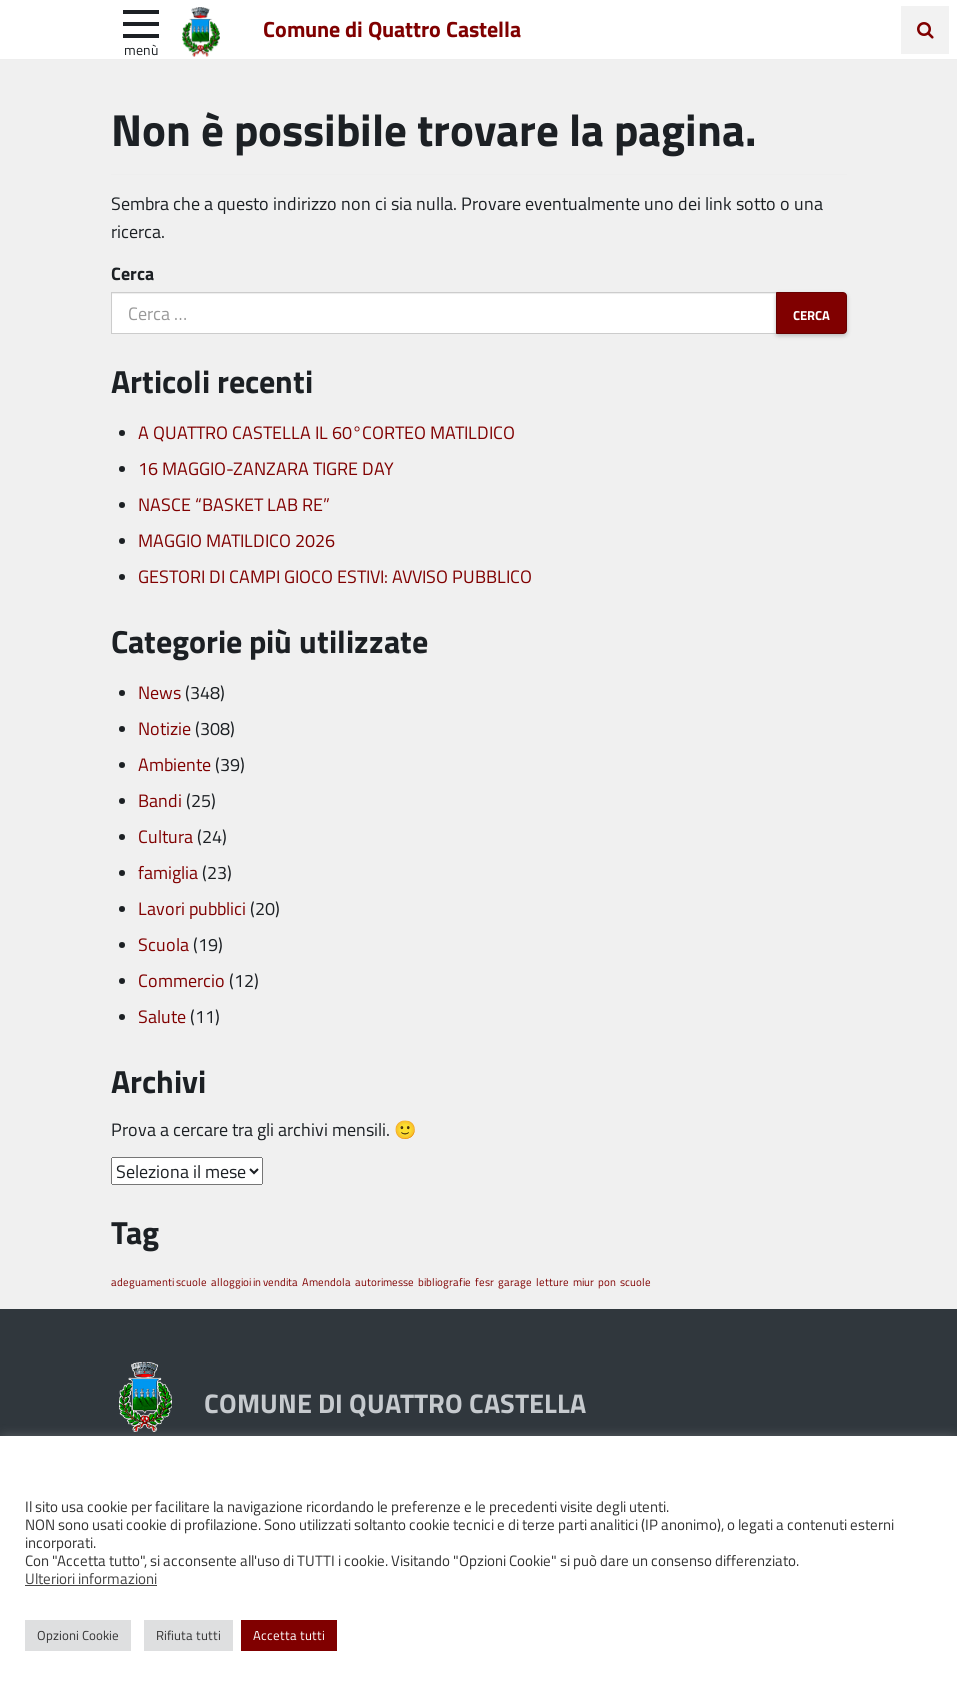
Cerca (132, 273)
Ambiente (174, 764)
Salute (162, 1016)
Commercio (181, 980)
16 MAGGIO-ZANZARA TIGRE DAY (266, 468)
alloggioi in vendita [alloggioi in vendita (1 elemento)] (254, 1281)
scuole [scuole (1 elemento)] (635, 1281)
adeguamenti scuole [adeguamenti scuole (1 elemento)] (159, 1281)
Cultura (165, 836)
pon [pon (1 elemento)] (607, 1281)
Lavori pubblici (192, 908)
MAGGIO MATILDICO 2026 (236, 540)
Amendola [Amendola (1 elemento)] (326, 1281)
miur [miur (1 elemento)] (583, 1281)
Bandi (160, 800)
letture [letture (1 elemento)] (552, 1281)
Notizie (164, 728)
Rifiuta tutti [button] (188, 1635)
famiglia (168, 872)
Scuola (163, 944)
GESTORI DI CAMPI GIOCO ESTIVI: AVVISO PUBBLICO (335, 576)
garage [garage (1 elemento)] (515, 1281)
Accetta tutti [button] (289, 1635)
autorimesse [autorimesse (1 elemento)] (384, 1281)
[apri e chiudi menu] (141, 22)
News (159, 692)
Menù (141, 49)
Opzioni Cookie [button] (78, 1635)
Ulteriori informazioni (91, 1578)
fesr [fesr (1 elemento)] (484, 1281)
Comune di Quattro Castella (394, 29)
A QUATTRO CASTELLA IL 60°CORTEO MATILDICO (326, 432)
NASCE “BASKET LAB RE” (234, 504)
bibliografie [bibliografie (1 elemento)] (444, 1281)
